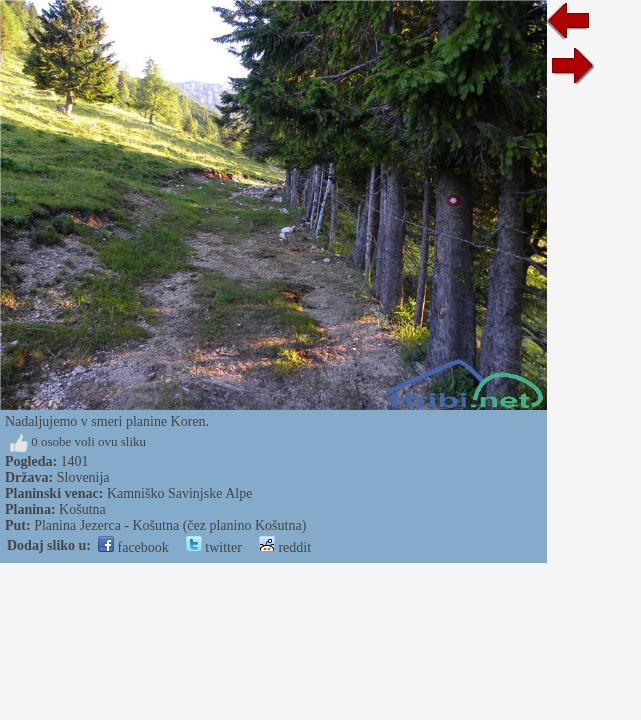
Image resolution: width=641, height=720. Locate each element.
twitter (214, 547)
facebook (133, 547)
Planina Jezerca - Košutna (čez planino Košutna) (170, 525)
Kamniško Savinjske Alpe (179, 493)
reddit (285, 547)
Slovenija (83, 477)
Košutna (82, 509)
